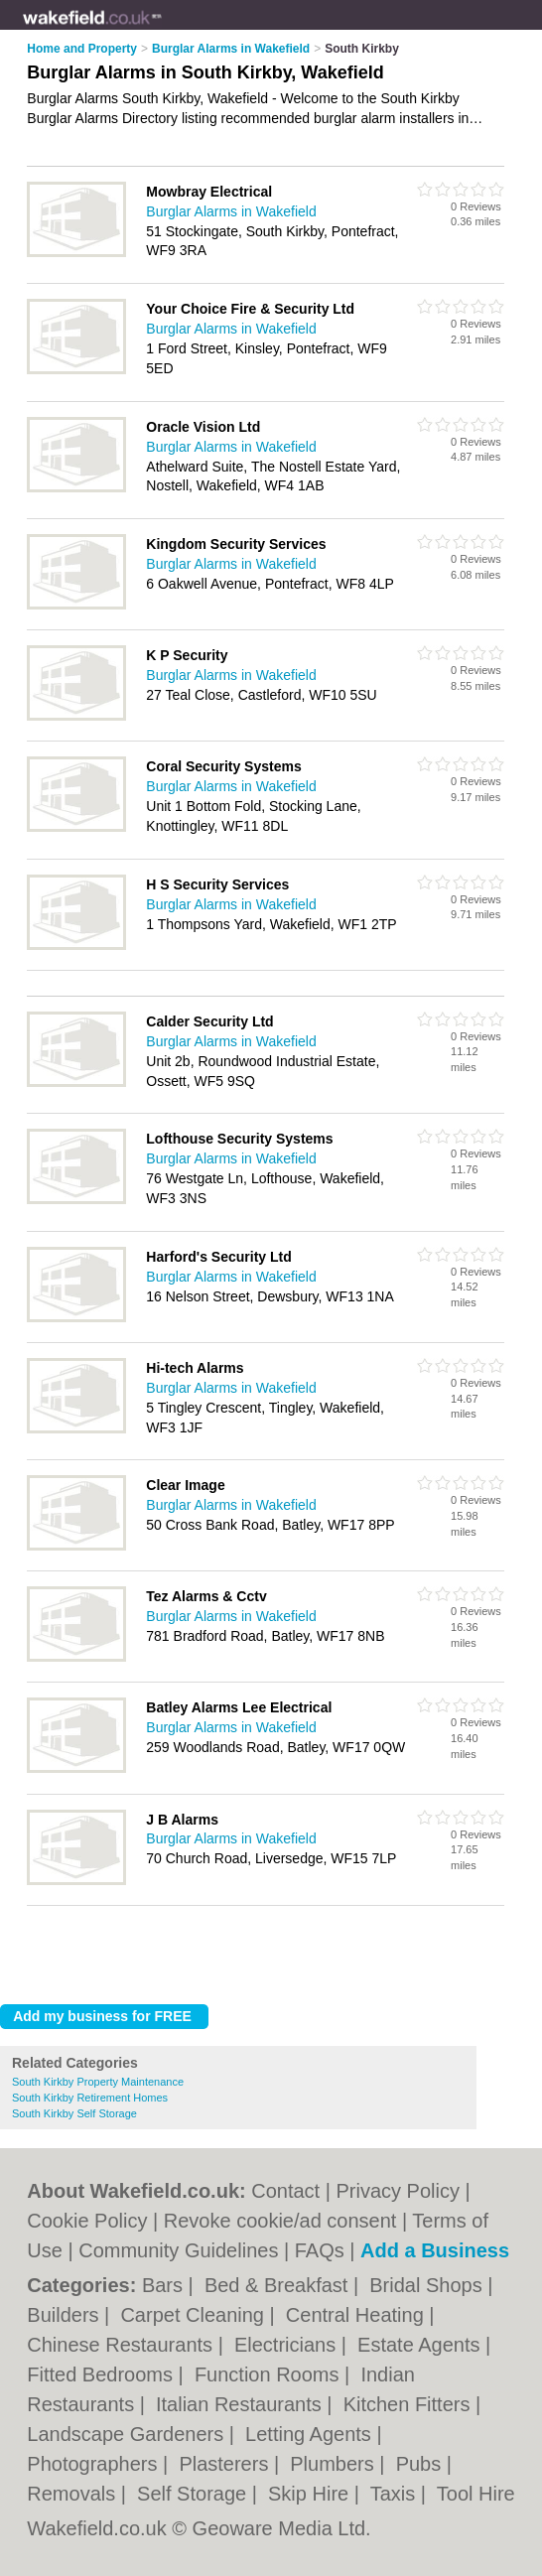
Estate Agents (421, 2345)
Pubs (421, 2464)
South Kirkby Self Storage (74, 2113)
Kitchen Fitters (409, 2404)
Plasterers (226, 2464)
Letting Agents (310, 2434)
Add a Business (434, 2250)
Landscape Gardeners (127, 2434)
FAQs (319, 2250)
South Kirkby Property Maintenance (98, 2082)
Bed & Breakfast (278, 2285)
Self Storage (194, 2494)
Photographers (95, 2464)
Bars (165, 2285)
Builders (65, 2315)
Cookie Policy (87, 2221)
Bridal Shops (428, 2285)
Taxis (395, 2494)
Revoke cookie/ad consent (280, 2221)
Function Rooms (269, 2374)
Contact (285, 2191)
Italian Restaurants (241, 2404)
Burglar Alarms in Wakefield (231, 211)
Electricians (287, 2345)
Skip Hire (311, 2494)
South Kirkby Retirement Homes (90, 2097)
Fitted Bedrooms (102, 2374)
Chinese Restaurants (122, 2345)
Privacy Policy (398, 2191)
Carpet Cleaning (194, 2315)
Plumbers (334, 2464)
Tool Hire (476, 2494)
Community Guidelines (178, 2250)
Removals (73, 2494)
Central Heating (358, 2315)
